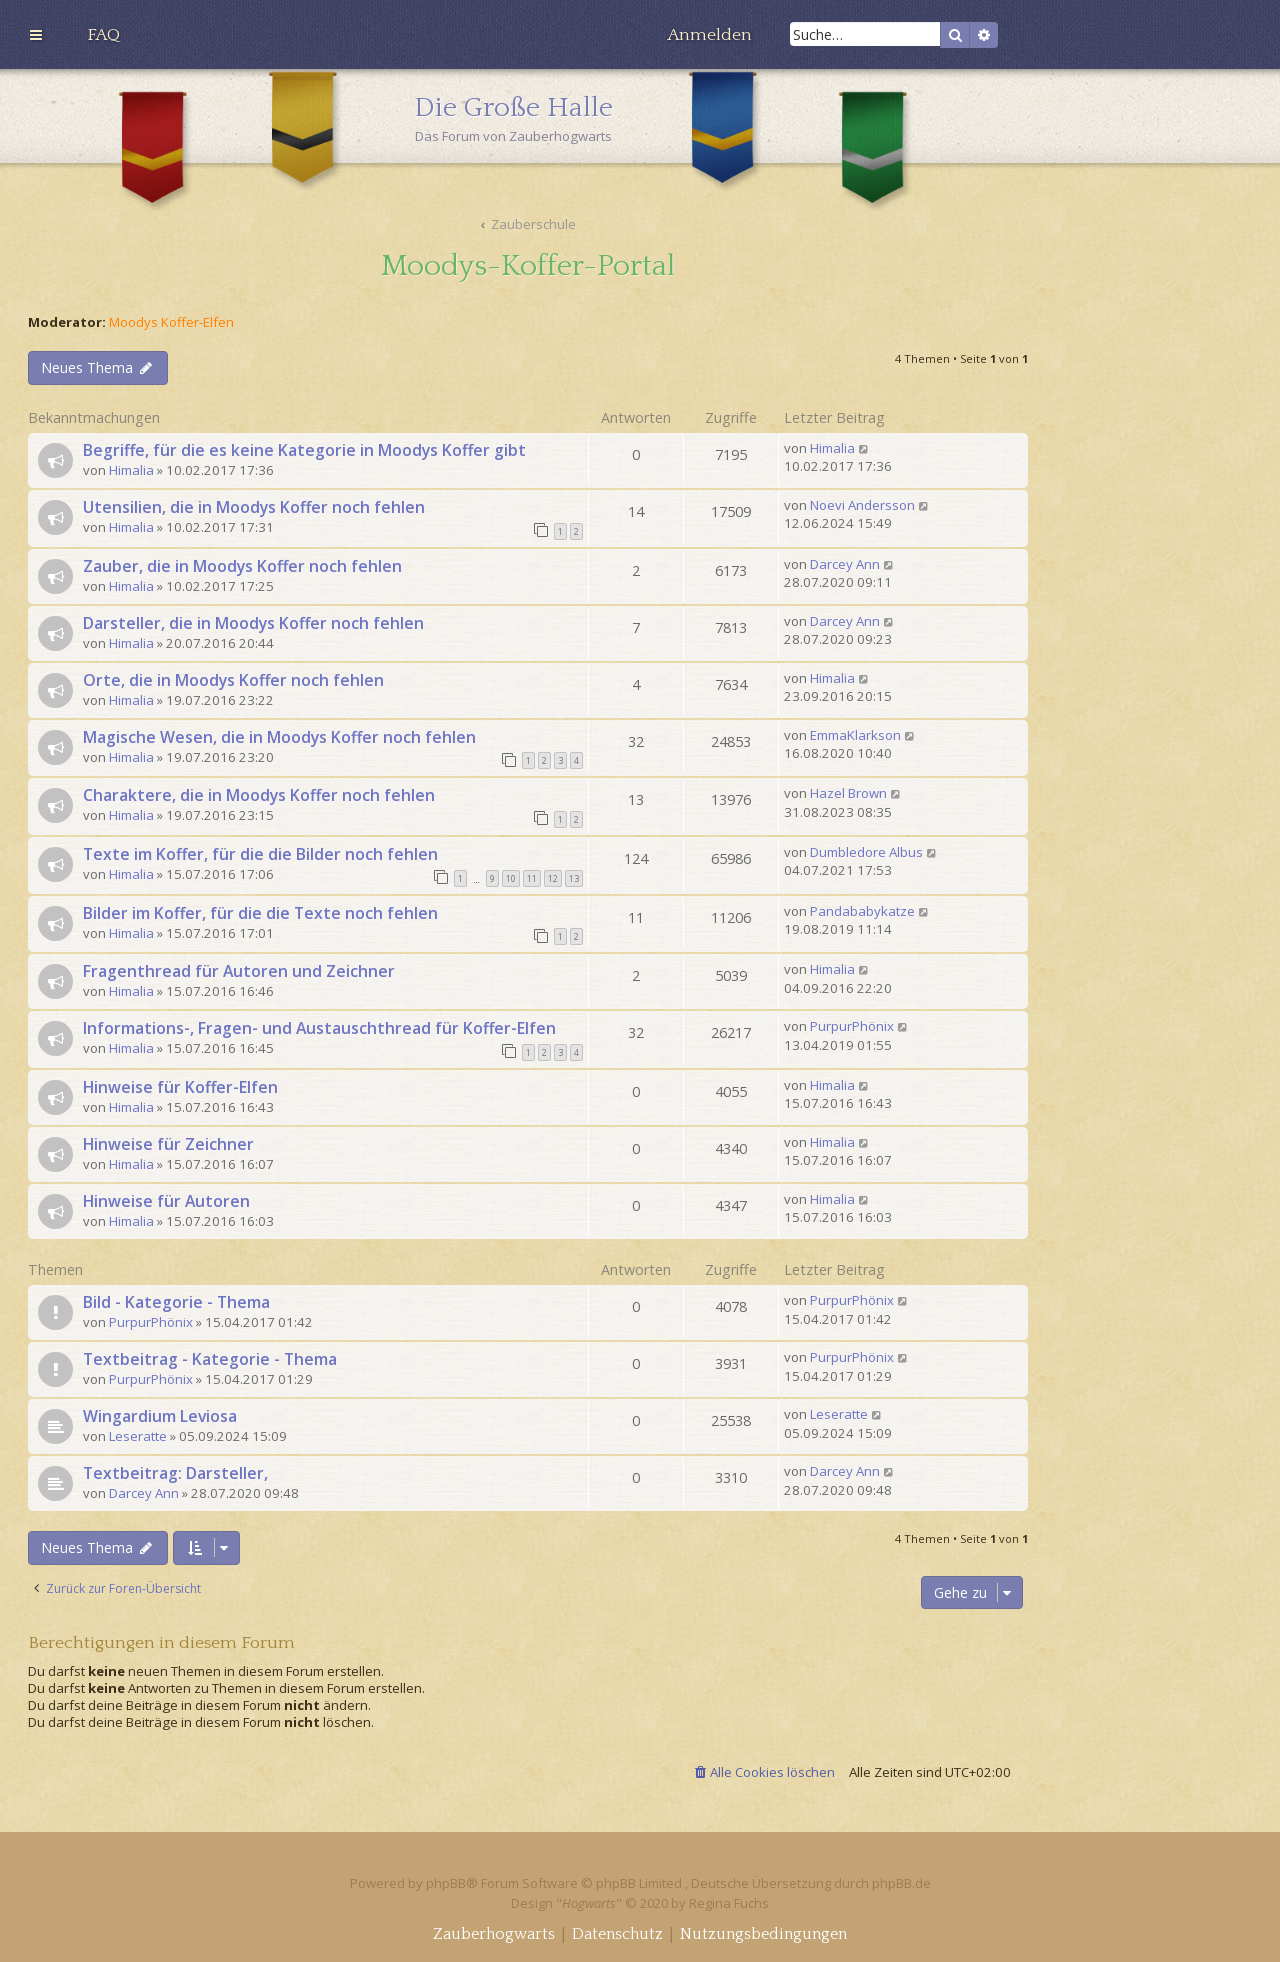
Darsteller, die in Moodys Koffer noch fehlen (253, 623)
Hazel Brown (848, 793)
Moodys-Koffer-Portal (528, 266)
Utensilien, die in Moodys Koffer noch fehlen (254, 507)
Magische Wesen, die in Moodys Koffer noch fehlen (279, 737)
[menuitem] (103, 35)
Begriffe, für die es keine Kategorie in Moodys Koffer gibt (304, 450)
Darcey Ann (845, 564)
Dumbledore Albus (866, 852)
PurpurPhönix (852, 1026)
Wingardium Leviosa (160, 1416)
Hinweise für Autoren (166, 1201)
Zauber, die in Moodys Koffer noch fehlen (242, 566)
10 (511, 878)
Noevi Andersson (862, 505)
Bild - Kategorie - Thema (176, 1302)
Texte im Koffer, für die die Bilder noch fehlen (260, 854)
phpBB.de (901, 1883)
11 (532, 878)
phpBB (446, 1883)
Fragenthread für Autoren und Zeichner (239, 971)
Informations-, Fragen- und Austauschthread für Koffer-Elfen (319, 1028)
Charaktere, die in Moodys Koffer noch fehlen (259, 795)
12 (553, 878)
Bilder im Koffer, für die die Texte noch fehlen (260, 913)
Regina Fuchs (729, 1903)
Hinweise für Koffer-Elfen (180, 1087)
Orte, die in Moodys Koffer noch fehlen (233, 680)
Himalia (131, 470)
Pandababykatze (862, 911)
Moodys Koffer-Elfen (171, 322)
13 (574, 878)
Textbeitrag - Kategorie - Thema (210, 1359)
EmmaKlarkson (855, 735)
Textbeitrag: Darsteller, (175, 1473)
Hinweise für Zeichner (168, 1144)
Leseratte (138, 1436)
